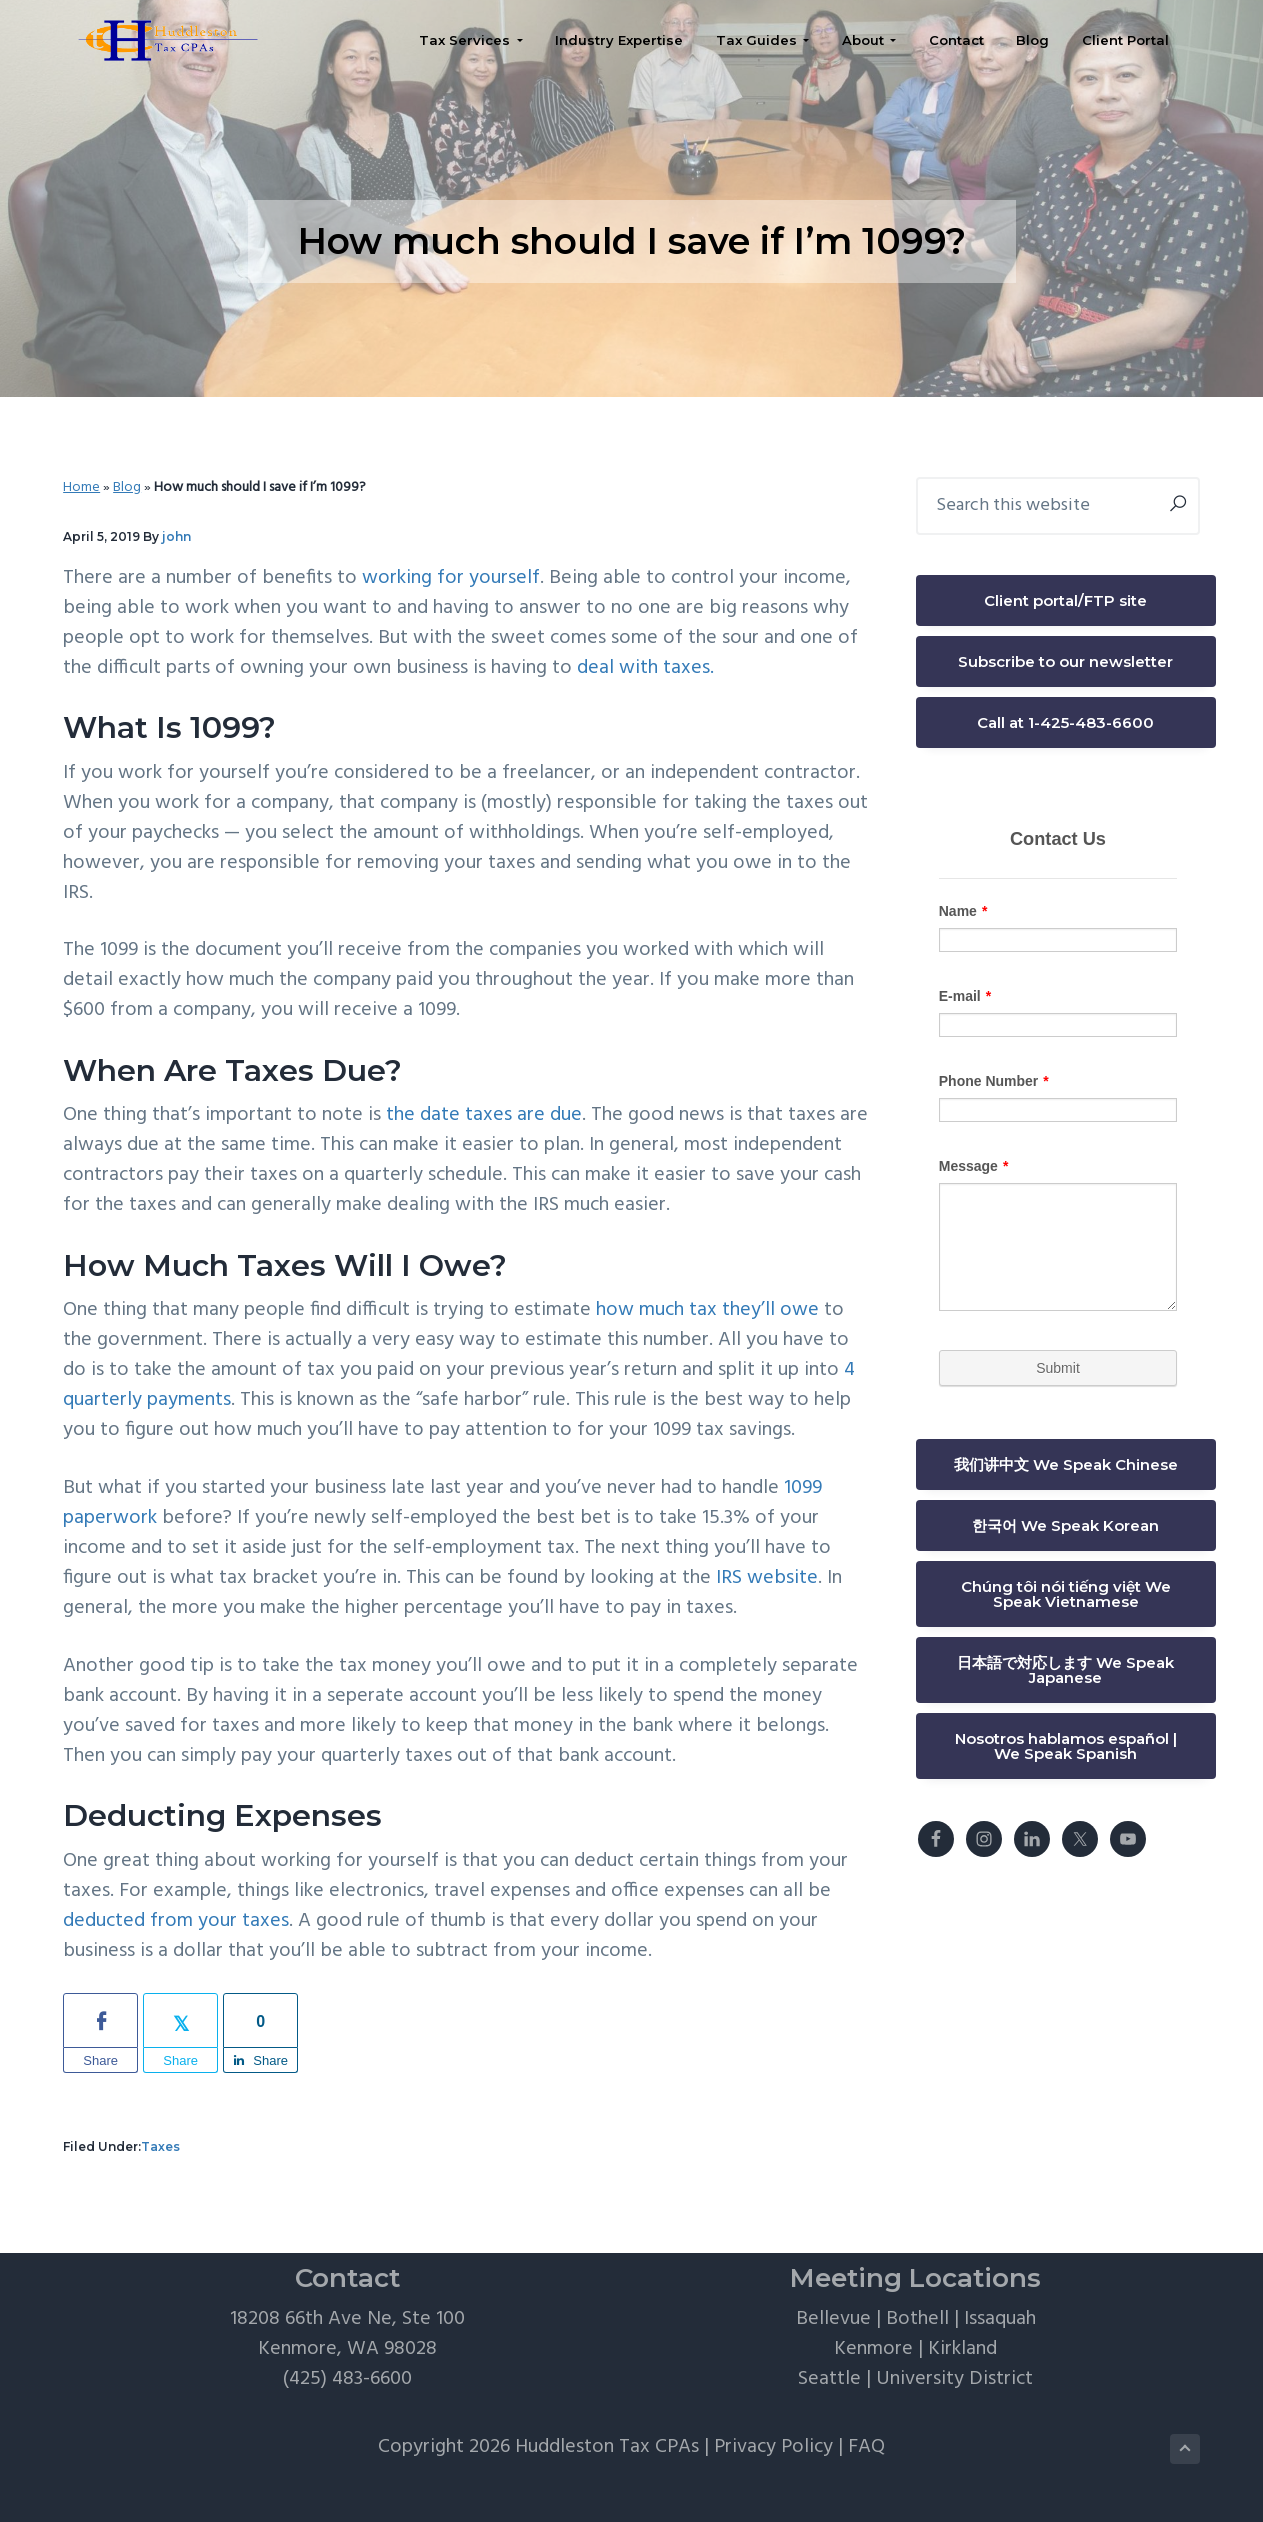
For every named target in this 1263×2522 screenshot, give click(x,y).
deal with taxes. (645, 668)
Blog (127, 487)
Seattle (829, 2379)
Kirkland (962, 2349)
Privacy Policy (773, 2447)
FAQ (866, 2447)
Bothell (917, 2319)
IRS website (767, 1578)
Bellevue (833, 2319)
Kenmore (873, 2349)
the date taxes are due (484, 1115)
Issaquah (1000, 2319)
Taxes (160, 2146)
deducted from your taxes (176, 1921)
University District (954, 2379)
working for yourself (451, 578)
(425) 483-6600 (347, 2379)
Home (81, 487)
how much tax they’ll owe (710, 1310)
